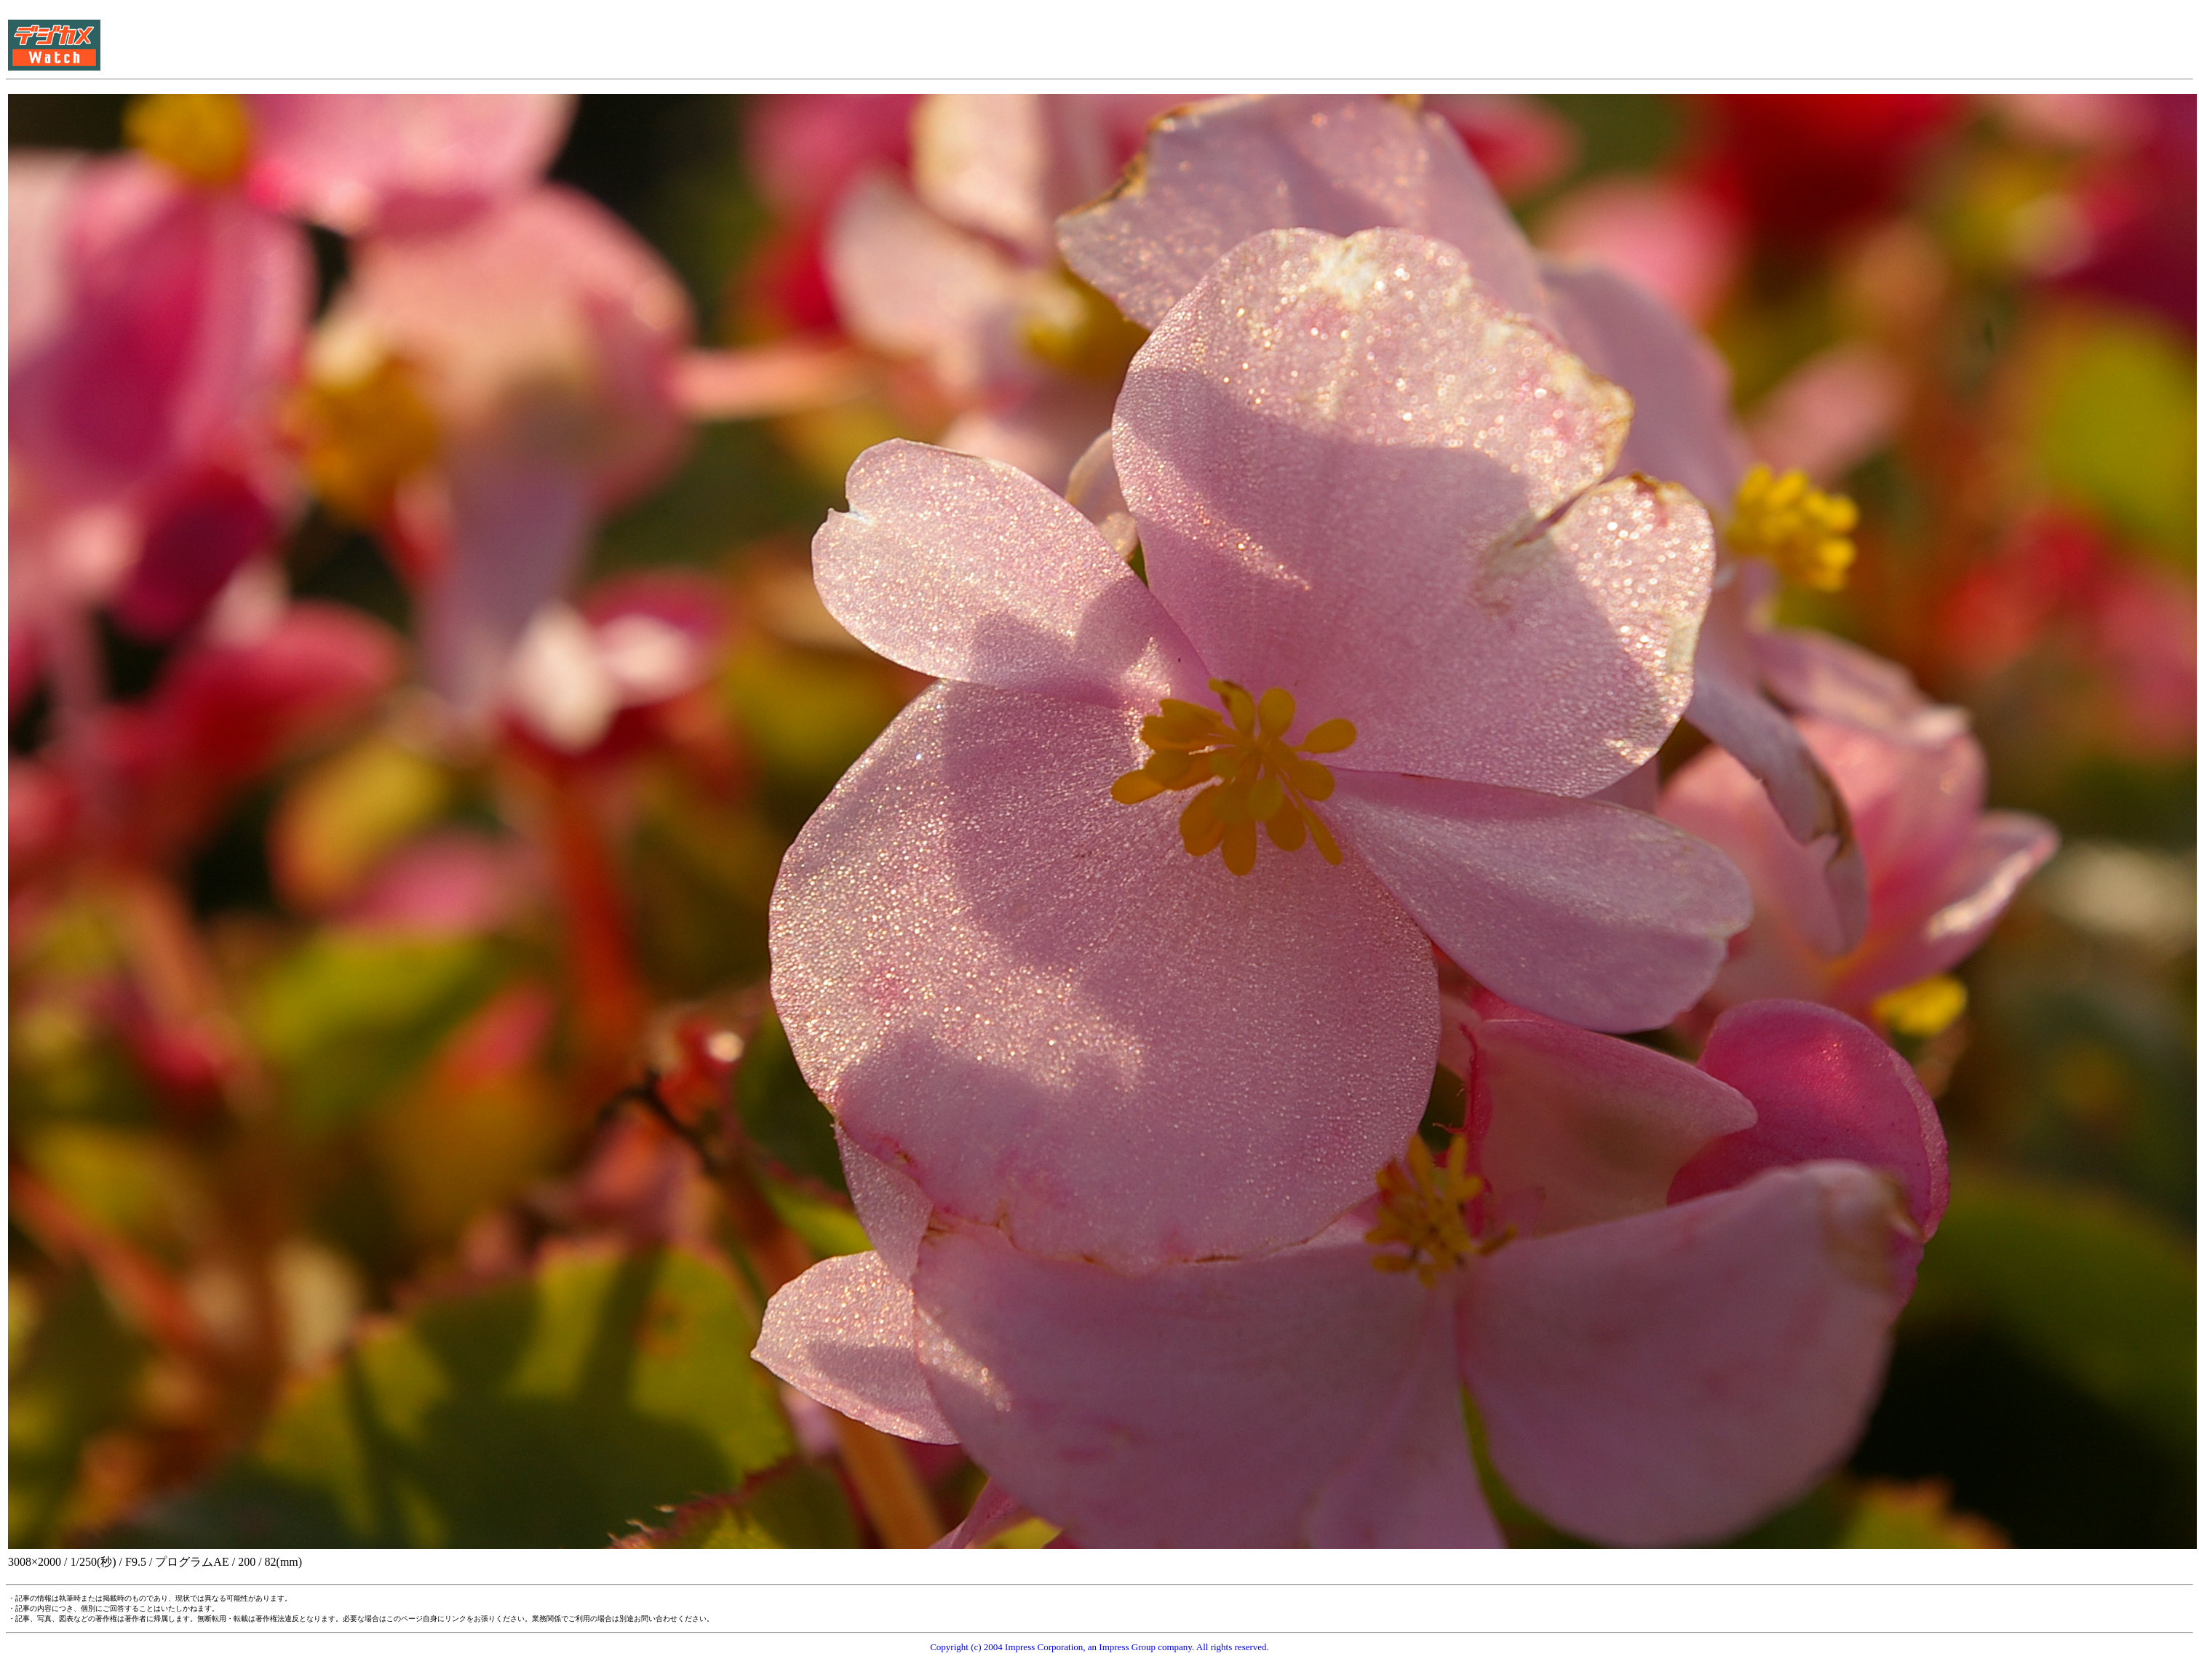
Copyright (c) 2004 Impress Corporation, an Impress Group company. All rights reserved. (1099, 1646)
